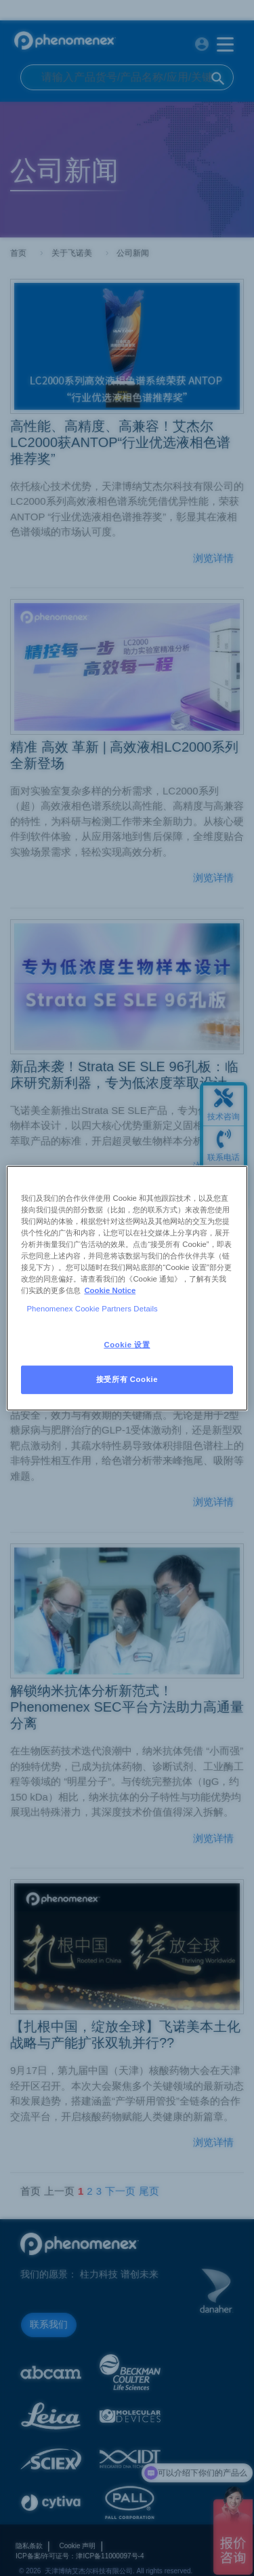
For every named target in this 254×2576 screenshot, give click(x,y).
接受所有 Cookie (127, 1379)
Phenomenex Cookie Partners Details (92, 1309)
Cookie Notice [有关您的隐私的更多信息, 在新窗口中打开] (109, 1290)
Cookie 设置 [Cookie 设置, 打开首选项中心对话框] (127, 1345)
